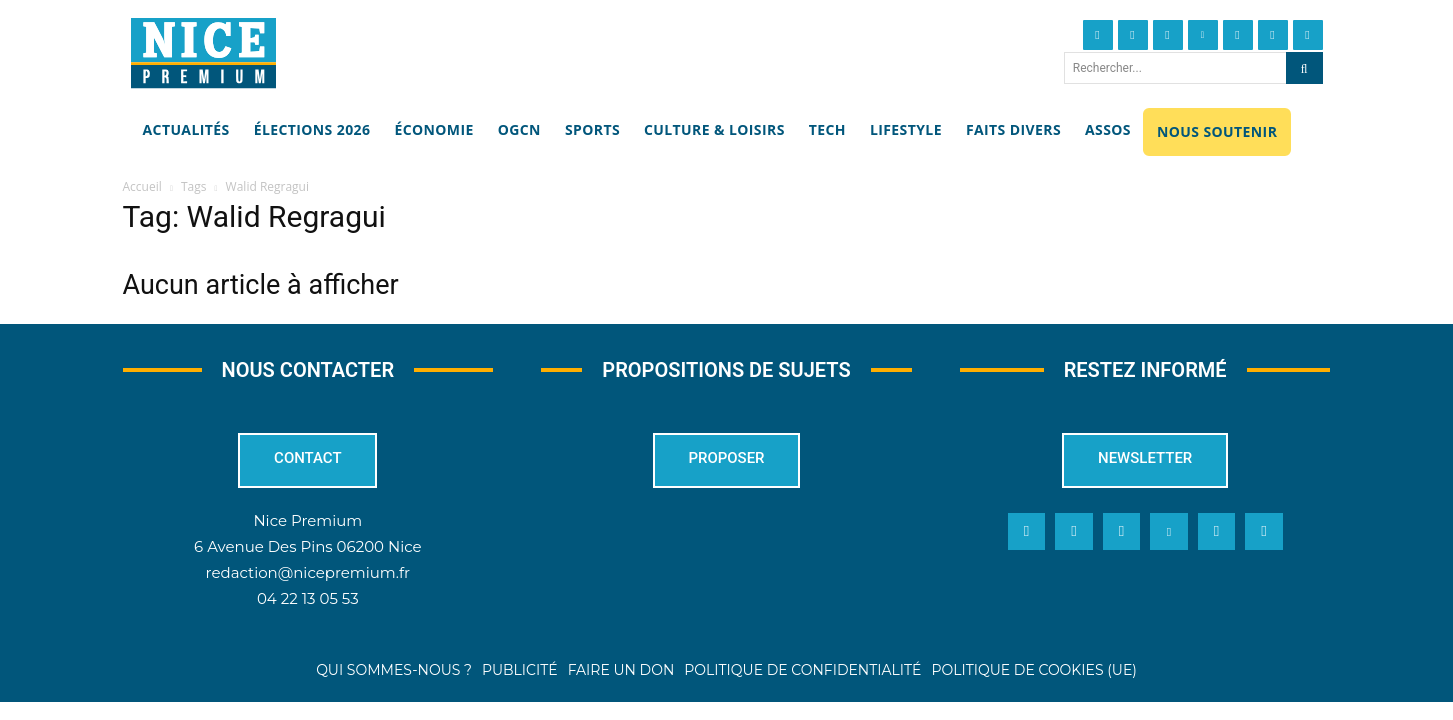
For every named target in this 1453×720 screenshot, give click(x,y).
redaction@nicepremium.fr (308, 572)
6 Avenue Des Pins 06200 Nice (307, 546)
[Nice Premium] (203, 53)
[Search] (1304, 68)
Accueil (142, 186)
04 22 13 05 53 (308, 598)
